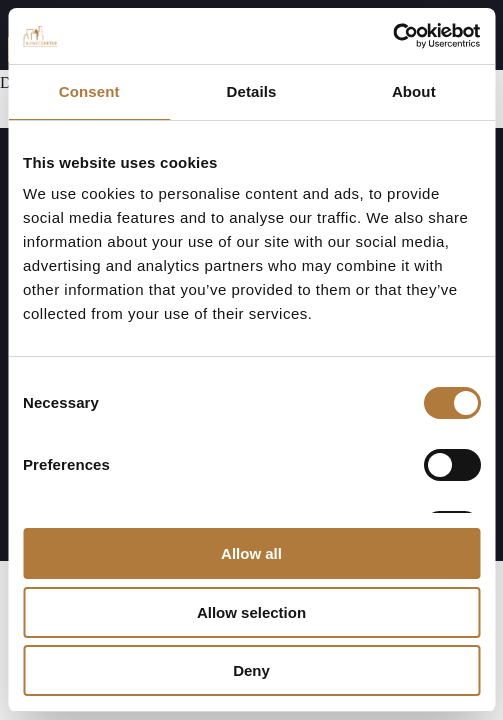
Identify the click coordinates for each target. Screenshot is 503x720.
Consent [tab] (89, 91)
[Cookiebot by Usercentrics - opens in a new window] (392, 36)
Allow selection (251, 612)
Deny (251, 670)
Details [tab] (252, 91)
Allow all (251, 553)
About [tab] (414, 91)
